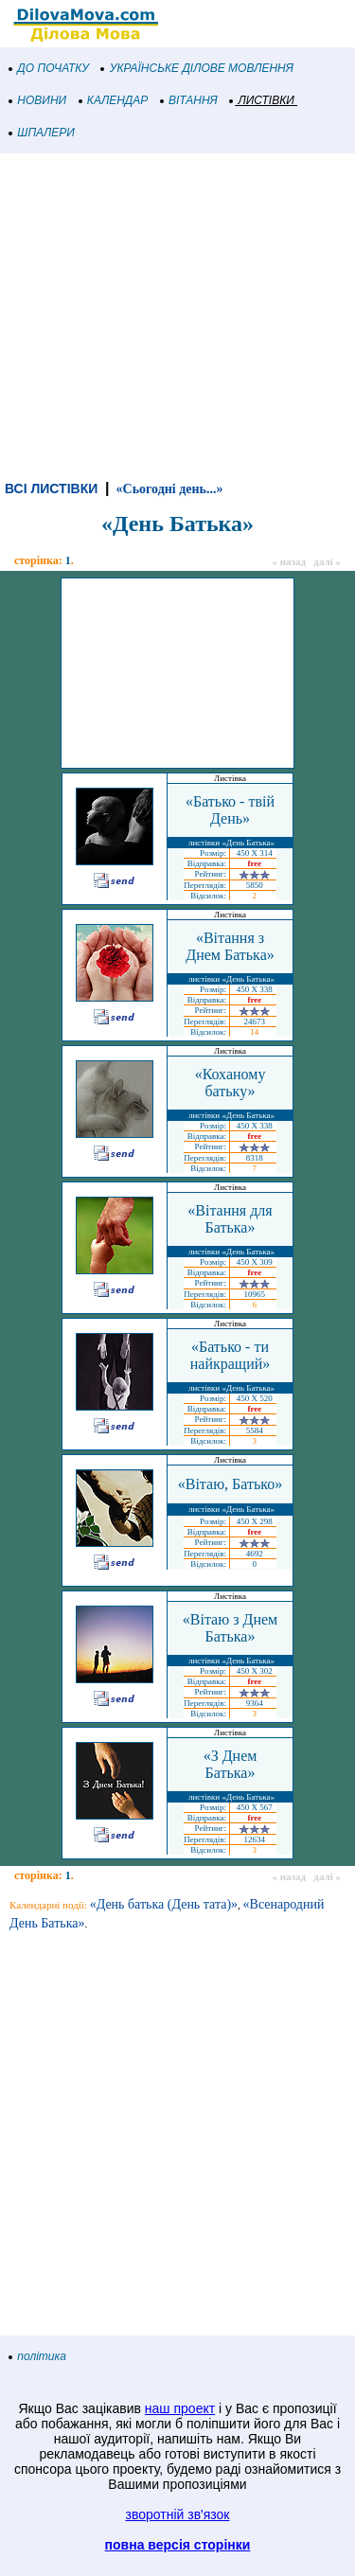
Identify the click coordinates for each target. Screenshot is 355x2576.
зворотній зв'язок (178, 2514)
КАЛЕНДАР (114, 100)
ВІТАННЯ (189, 100)
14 (254, 1032)
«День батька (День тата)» (164, 1904)
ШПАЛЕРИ (42, 132)
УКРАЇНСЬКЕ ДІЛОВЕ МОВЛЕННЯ (197, 68)
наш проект (180, 2408)
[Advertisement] (177, 314)
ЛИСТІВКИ (262, 100)
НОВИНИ (38, 100)
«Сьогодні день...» (170, 489)
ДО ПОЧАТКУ (49, 68)
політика (38, 2356)
